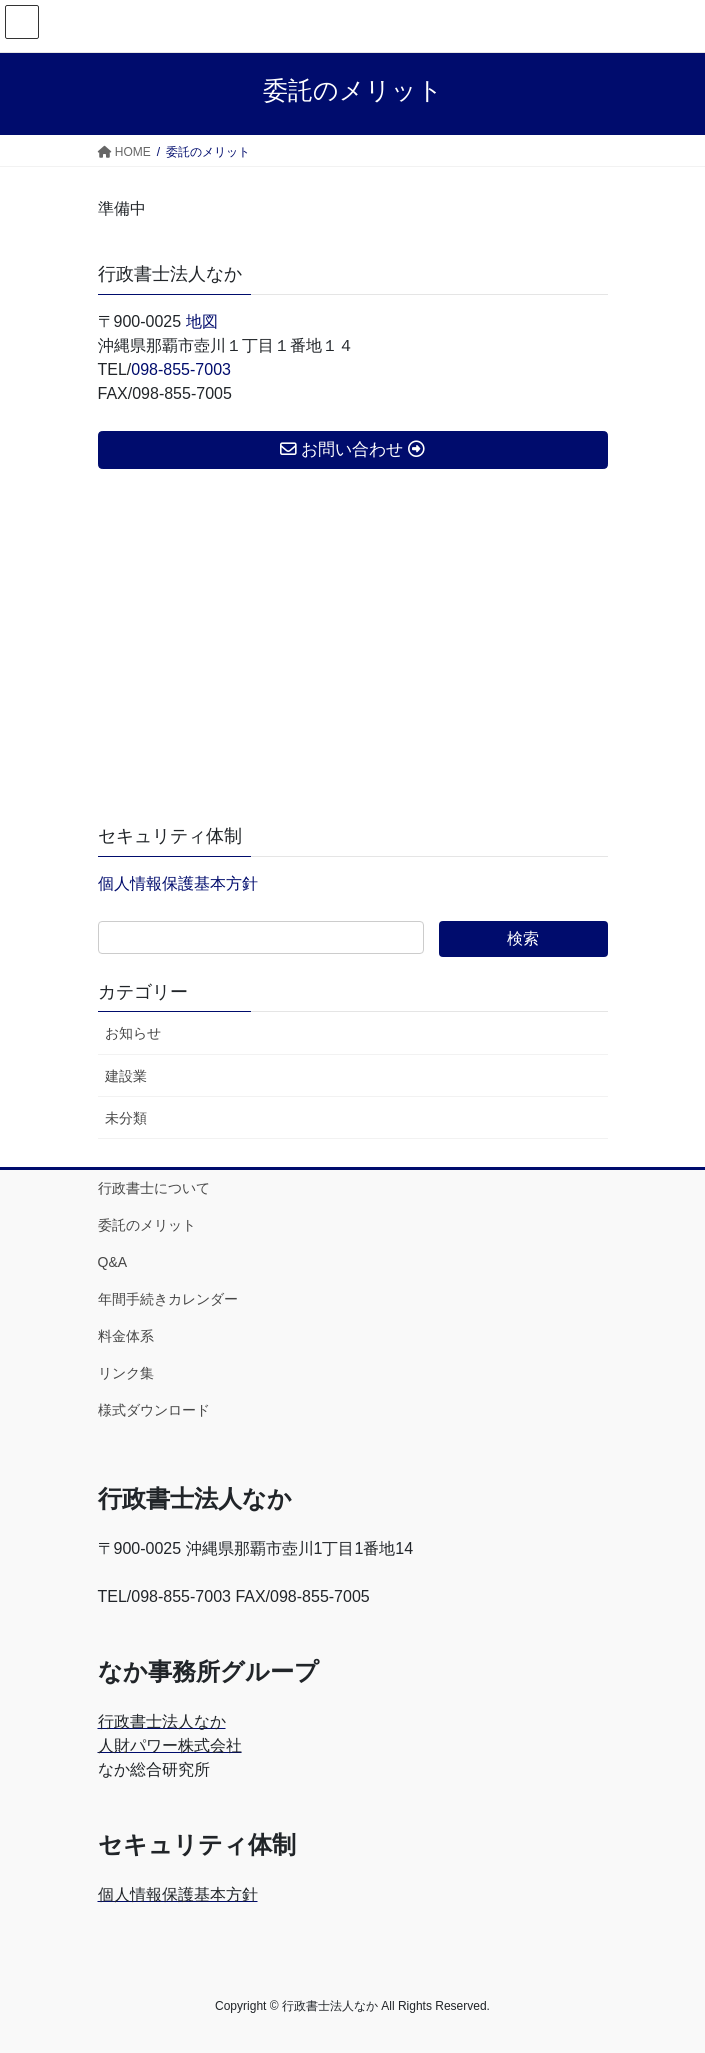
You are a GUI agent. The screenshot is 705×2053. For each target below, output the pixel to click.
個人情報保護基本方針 (178, 883)
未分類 (126, 1118)
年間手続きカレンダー (168, 1299)
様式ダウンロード (154, 1410)
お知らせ (133, 1033)
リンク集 (126, 1373)
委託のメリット (147, 1225)
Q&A (113, 1262)
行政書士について (154, 1188)
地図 (202, 321)
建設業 (126, 1076)
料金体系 (126, 1336)
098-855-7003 (181, 369)
